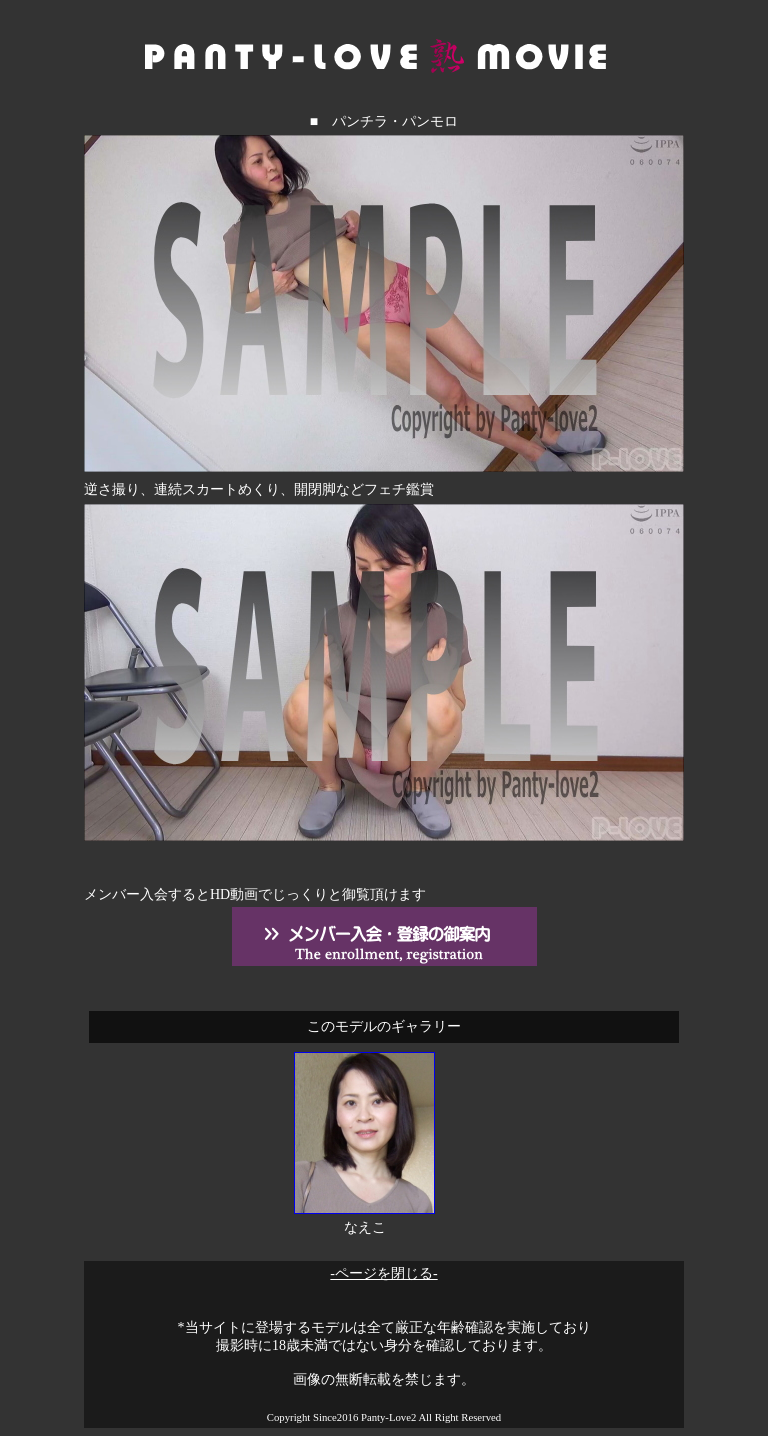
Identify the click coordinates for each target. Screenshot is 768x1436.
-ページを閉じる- (383, 1273)
